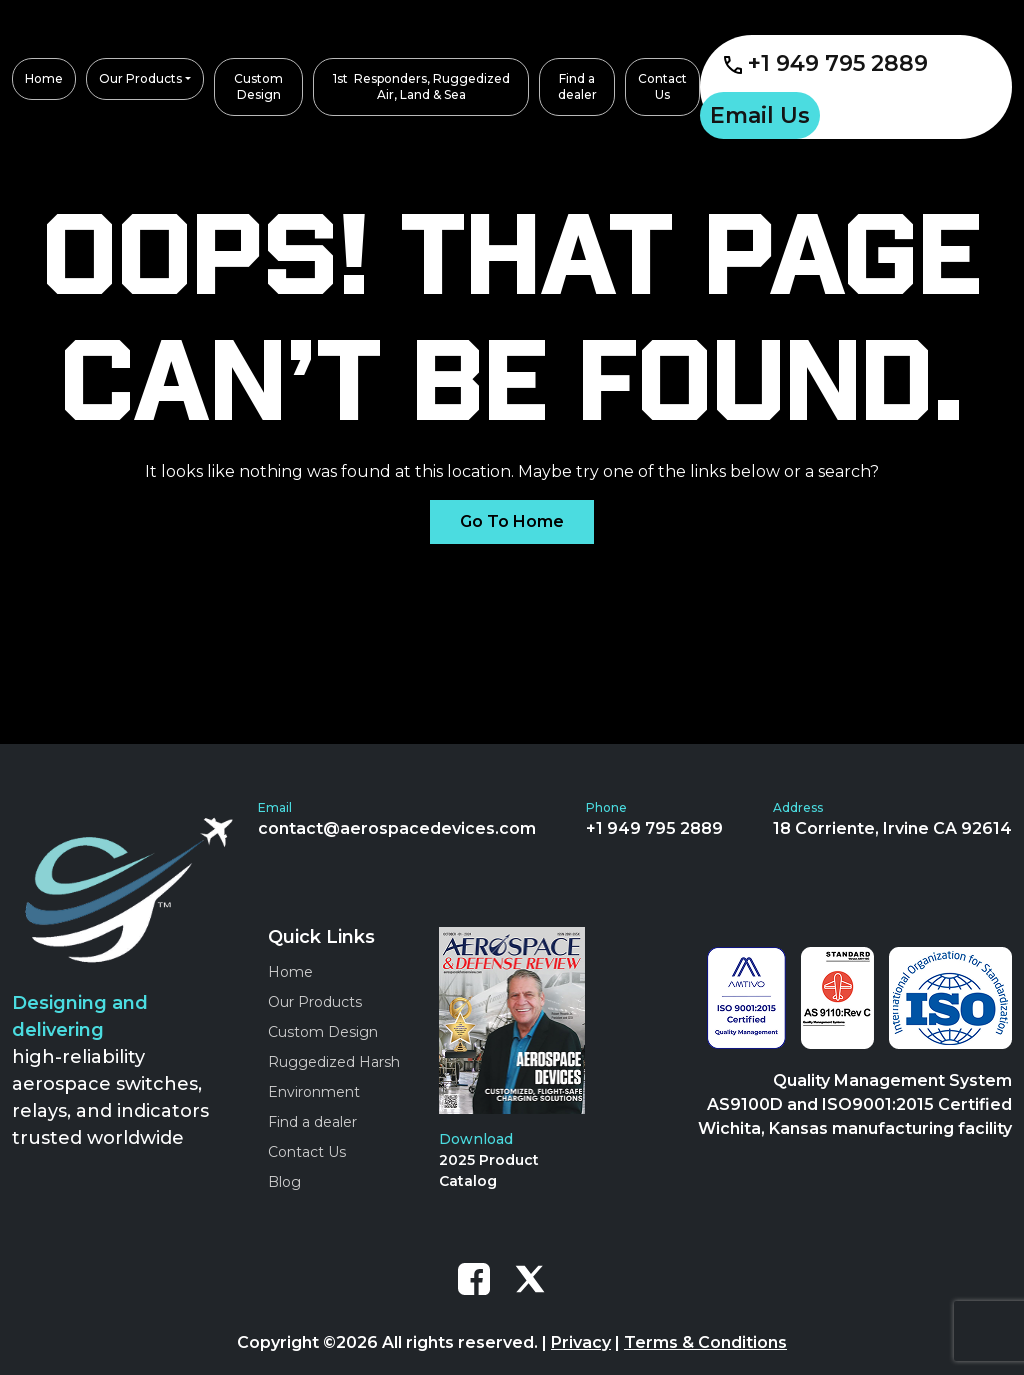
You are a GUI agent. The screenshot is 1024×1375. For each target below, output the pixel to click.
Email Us (760, 115)
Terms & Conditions (705, 1342)
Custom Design (323, 1032)
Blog (284, 1182)
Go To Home (512, 521)
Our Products (315, 1002)
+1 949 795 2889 (826, 63)
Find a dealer (312, 1122)
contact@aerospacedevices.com (397, 828)
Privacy (581, 1342)
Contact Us (307, 1152)
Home (290, 972)
